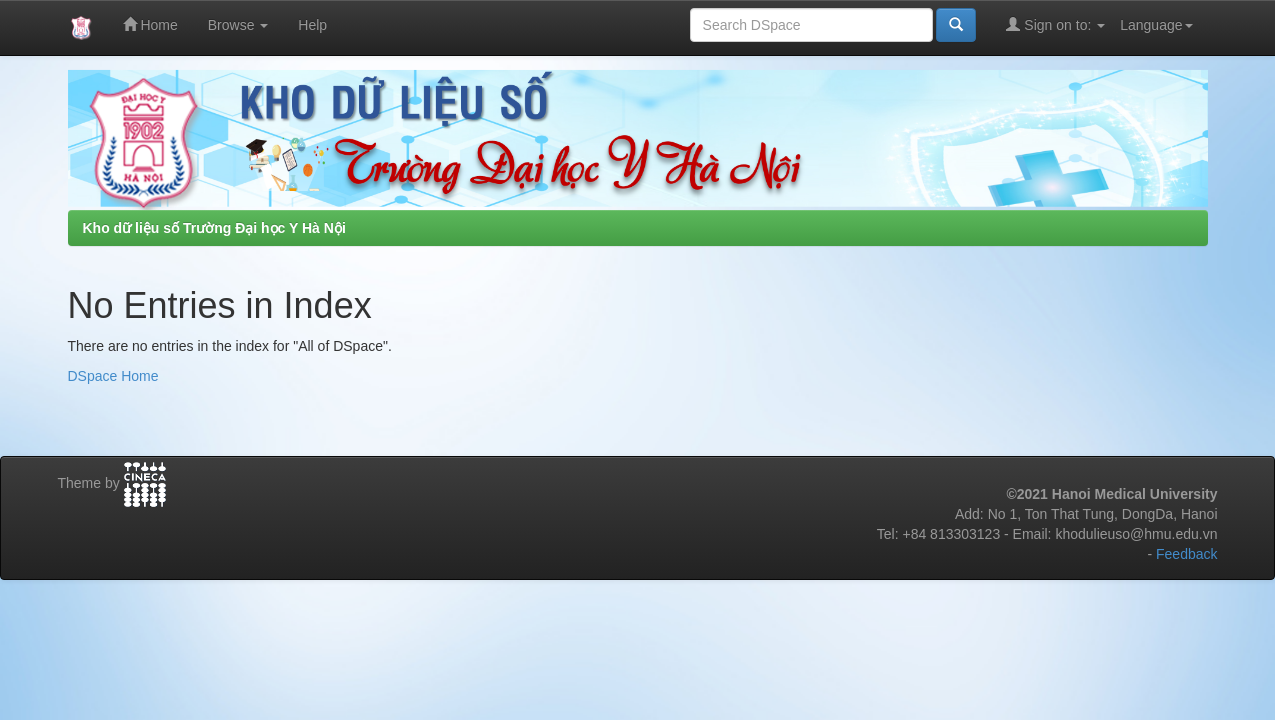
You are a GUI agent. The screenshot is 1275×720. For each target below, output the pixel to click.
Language (1156, 25)
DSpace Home (113, 376)
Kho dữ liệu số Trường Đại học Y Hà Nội (214, 228)
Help (312, 25)
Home (150, 24)
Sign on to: (1055, 24)
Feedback (1186, 554)
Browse (238, 25)
